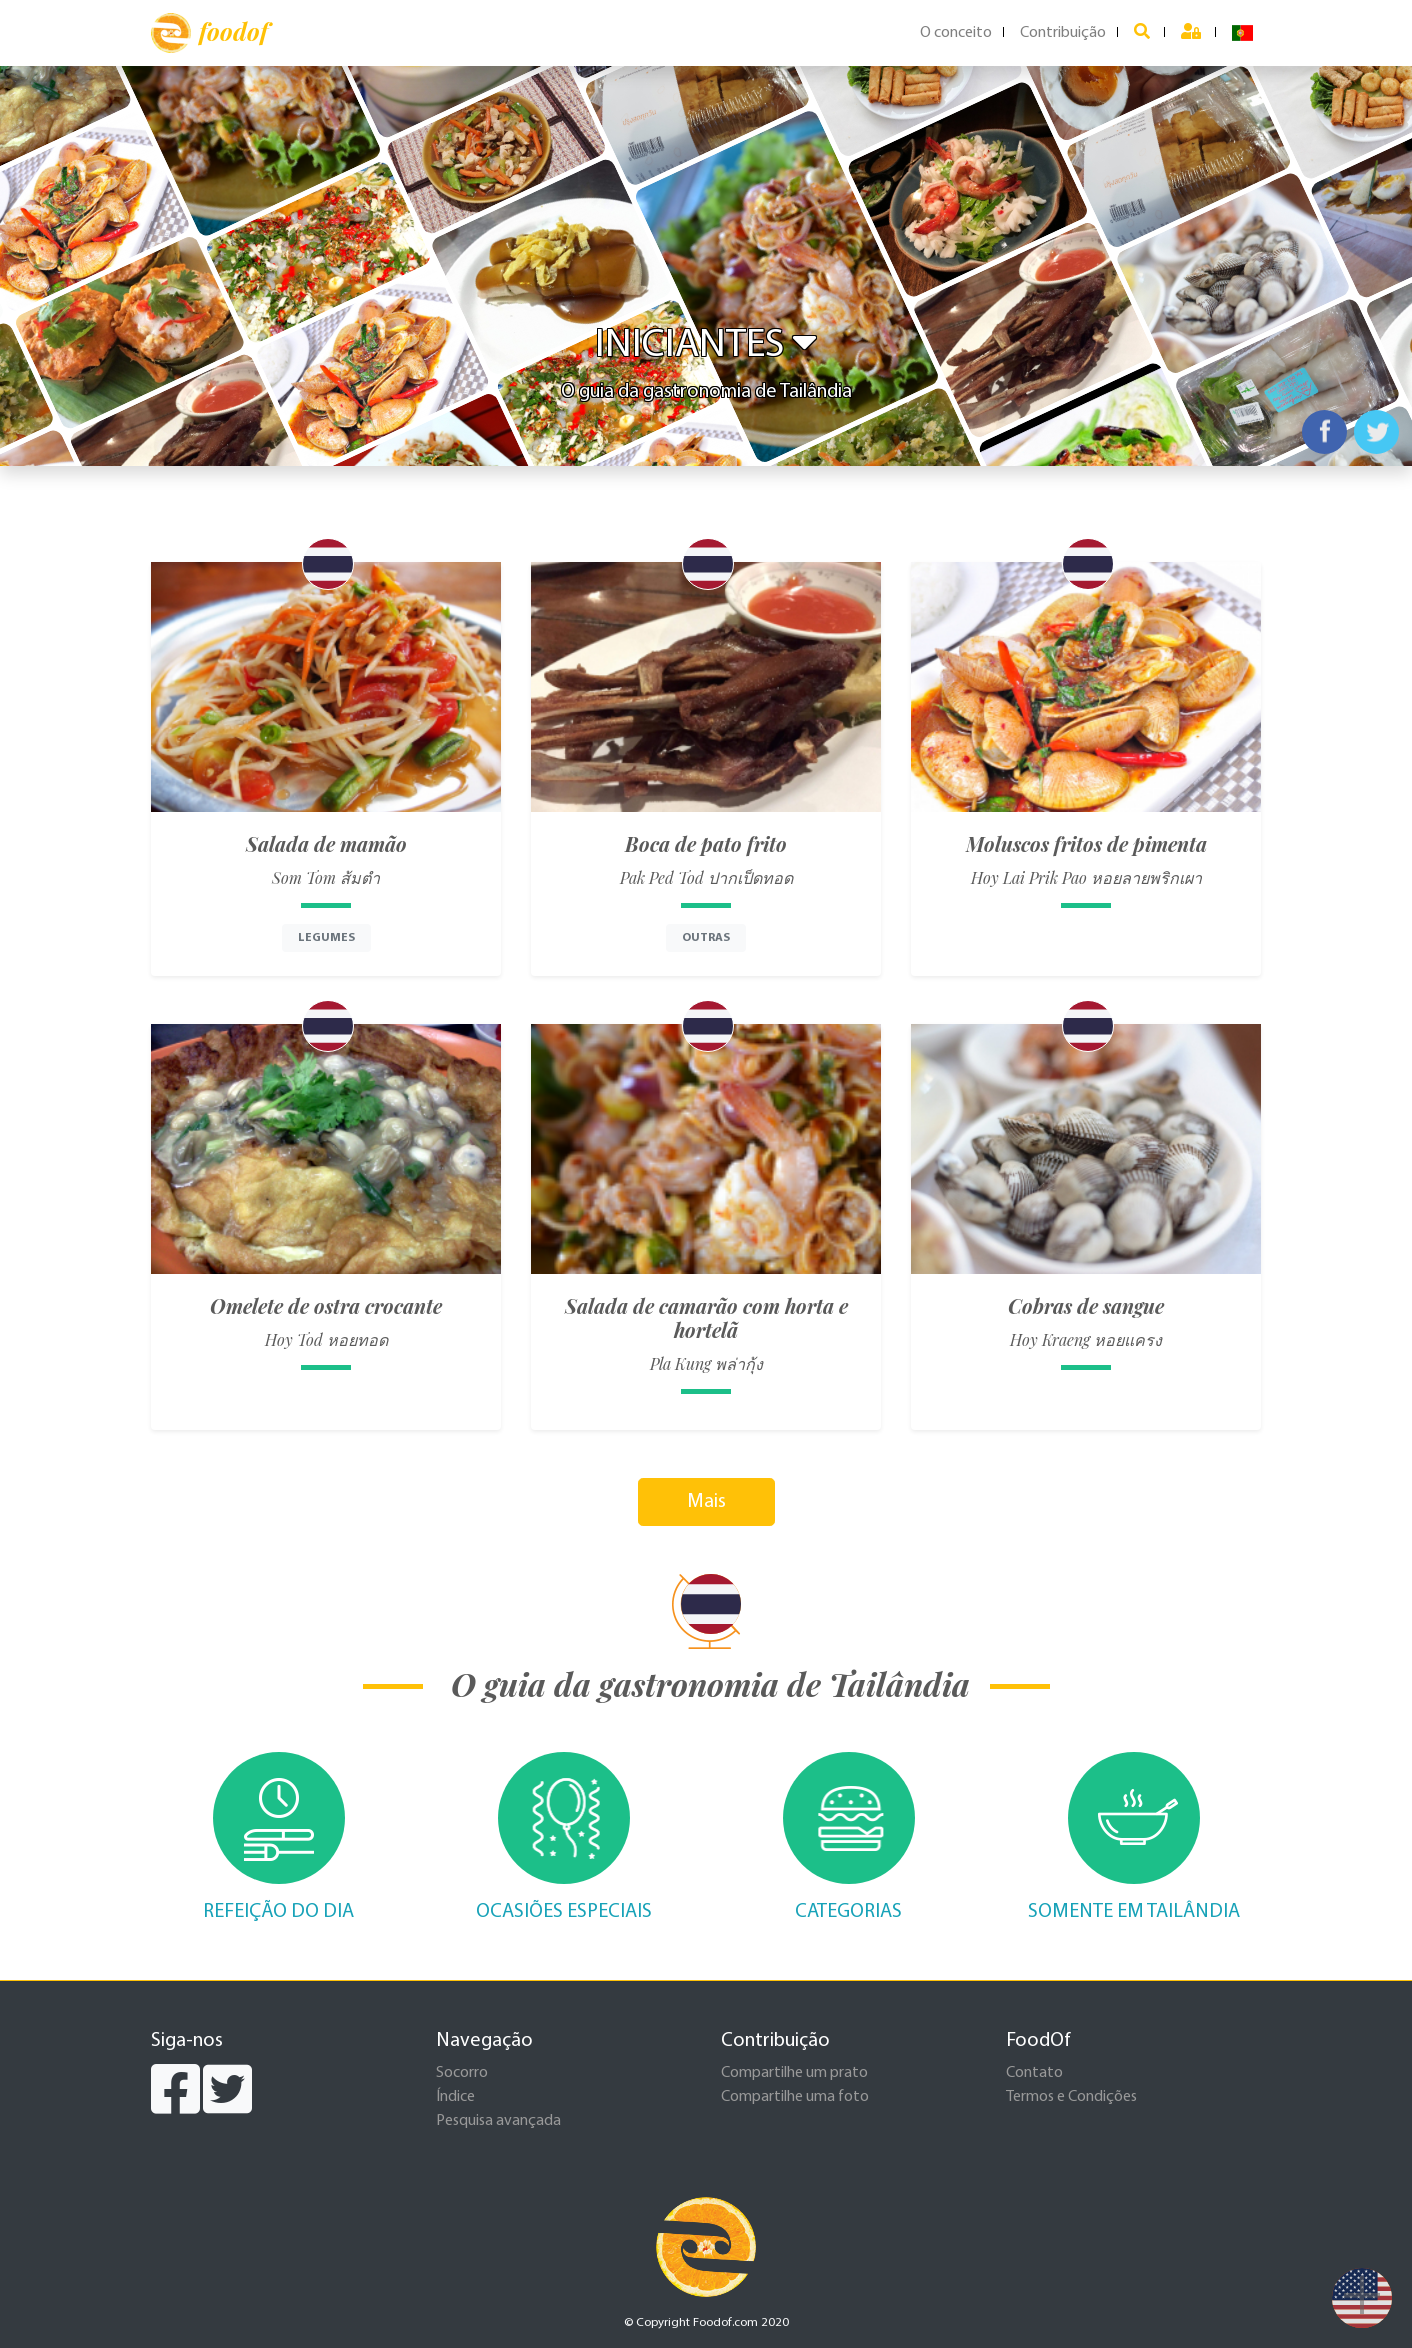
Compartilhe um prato (794, 2073)
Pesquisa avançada (498, 2121)
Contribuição (1063, 33)
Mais (706, 1502)
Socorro (462, 2073)
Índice (455, 2097)
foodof (209, 33)
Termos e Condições (1071, 2097)
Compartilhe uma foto (795, 2097)
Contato (1034, 2073)
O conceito (956, 33)
